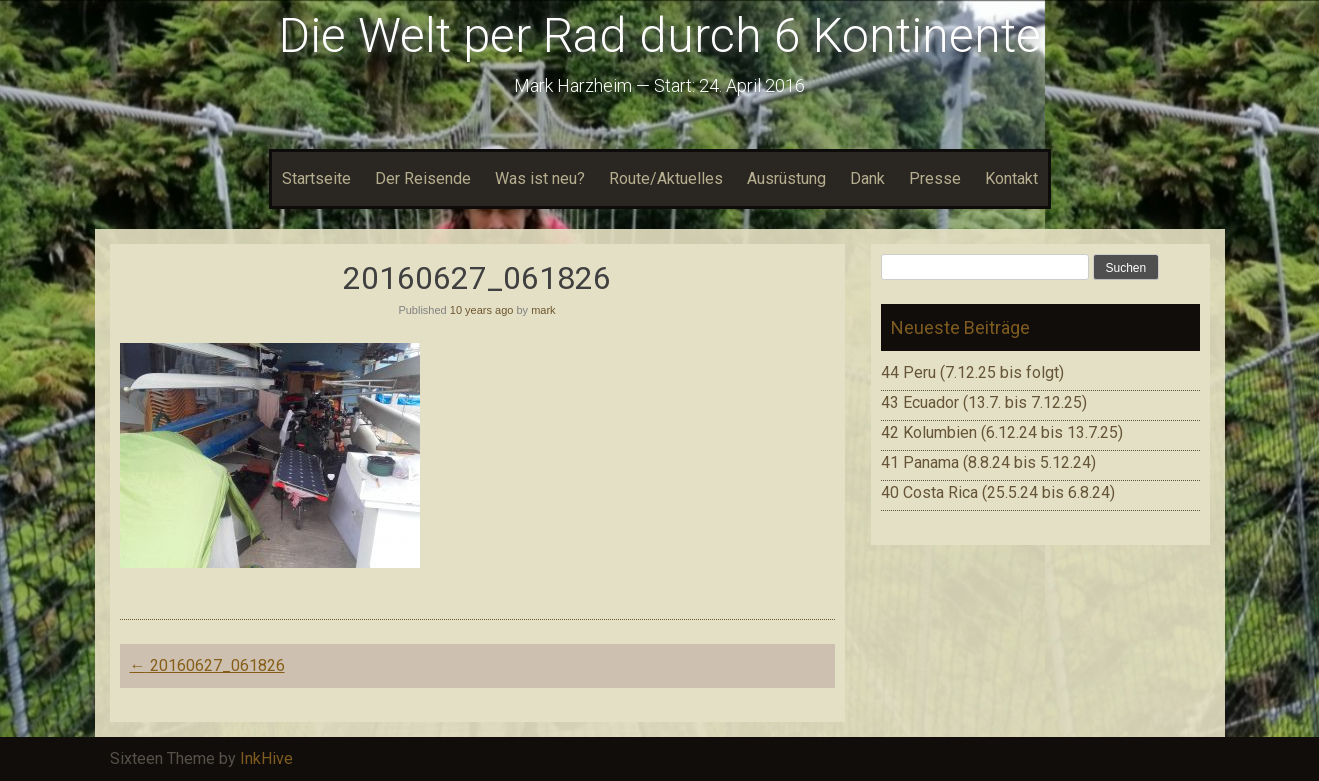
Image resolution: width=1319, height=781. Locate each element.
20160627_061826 (207, 665)
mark (543, 310)
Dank (867, 178)
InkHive (266, 758)
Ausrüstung (786, 178)
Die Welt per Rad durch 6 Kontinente (660, 35)
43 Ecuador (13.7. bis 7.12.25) (984, 402)
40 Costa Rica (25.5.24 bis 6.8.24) (998, 492)
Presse (935, 178)
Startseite (316, 178)
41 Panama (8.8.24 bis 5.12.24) (988, 462)
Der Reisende (423, 178)
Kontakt (1011, 178)
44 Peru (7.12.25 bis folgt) (972, 372)
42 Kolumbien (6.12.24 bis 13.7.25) (1002, 432)
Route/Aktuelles (666, 178)
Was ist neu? (540, 178)
